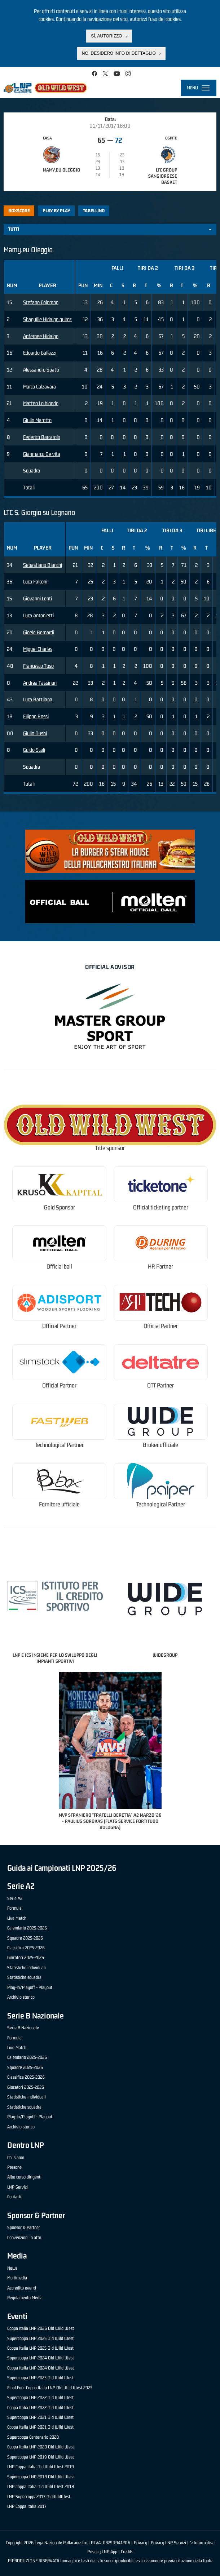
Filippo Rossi (36, 716)
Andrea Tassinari (40, 683)
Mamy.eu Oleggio (61, 170)
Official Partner (59, 1326)
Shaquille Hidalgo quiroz (47, 319)
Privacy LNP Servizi (168, 2542)
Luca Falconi (35, 581)
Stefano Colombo (40, 302)
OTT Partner (160, 1385)
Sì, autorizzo (106, 36)
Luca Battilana (37, 699)
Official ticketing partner (160, 1207)
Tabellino (94, 210)
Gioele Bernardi (38, 632)
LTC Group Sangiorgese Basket (162, 176)
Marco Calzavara (39, 386)
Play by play (56, 210)
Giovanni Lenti (37, 598)
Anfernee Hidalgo (40, 336)
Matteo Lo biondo (40, 403)
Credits (127, 2551)
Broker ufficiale (160, 1445)
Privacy (140, 2542)
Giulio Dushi (35, 733)
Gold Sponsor (59, 1207)
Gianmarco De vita (41, 454)
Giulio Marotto (37, 420)
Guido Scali (34, 750)
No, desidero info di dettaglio (119, 53)
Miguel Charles (37, 649)
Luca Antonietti (38, 615)
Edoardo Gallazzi (39, 353)
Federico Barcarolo (41, 437)
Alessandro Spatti (41, 370)
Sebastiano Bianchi (42, 565)
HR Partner (160, 1266)
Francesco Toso (38, 666)
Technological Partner (59, 1445)
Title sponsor (110, 1148)
